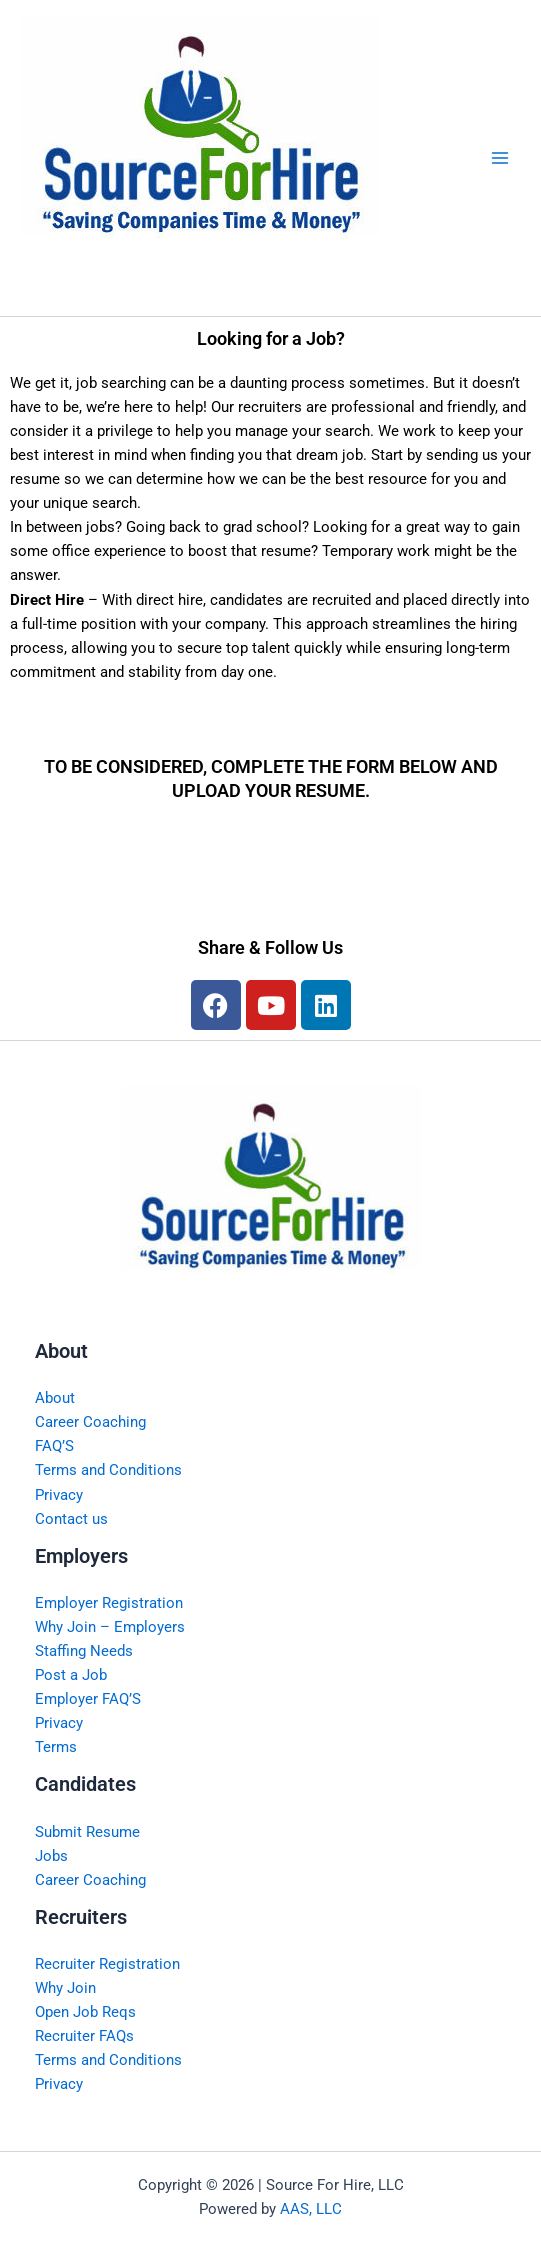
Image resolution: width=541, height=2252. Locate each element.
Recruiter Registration (107, 1964)
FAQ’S (54, 1446)
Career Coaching (90, 1422)
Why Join (65, 1988)
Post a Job (71, 1675)
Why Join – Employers (110, 1627)
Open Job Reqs (85, 2012)
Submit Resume (87, 1832)
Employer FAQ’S (88, 1699)
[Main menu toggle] (500, 158)
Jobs (51, 1856)
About (55, 1398)
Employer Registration (109, 1603)
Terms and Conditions (108, 1470)
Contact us (71, 1519)
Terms (56, 1747)
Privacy (59, 1495)
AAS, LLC (311, 2209)
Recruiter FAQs (84, 2036)
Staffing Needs (84, 1651)
